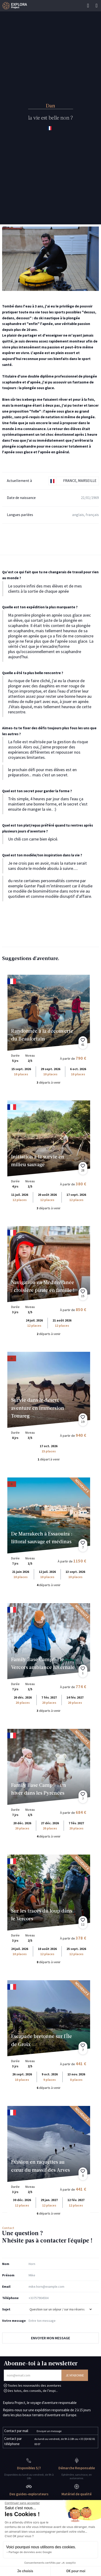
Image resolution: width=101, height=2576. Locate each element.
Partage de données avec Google (30, 2552)
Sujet (6, 2309)
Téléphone (10, 2298)
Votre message (14, 2320)
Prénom (8, 2275)
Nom (5, 2264)
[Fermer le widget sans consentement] (22, 2503)
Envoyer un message (49, 2431)
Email (6, 2286)
